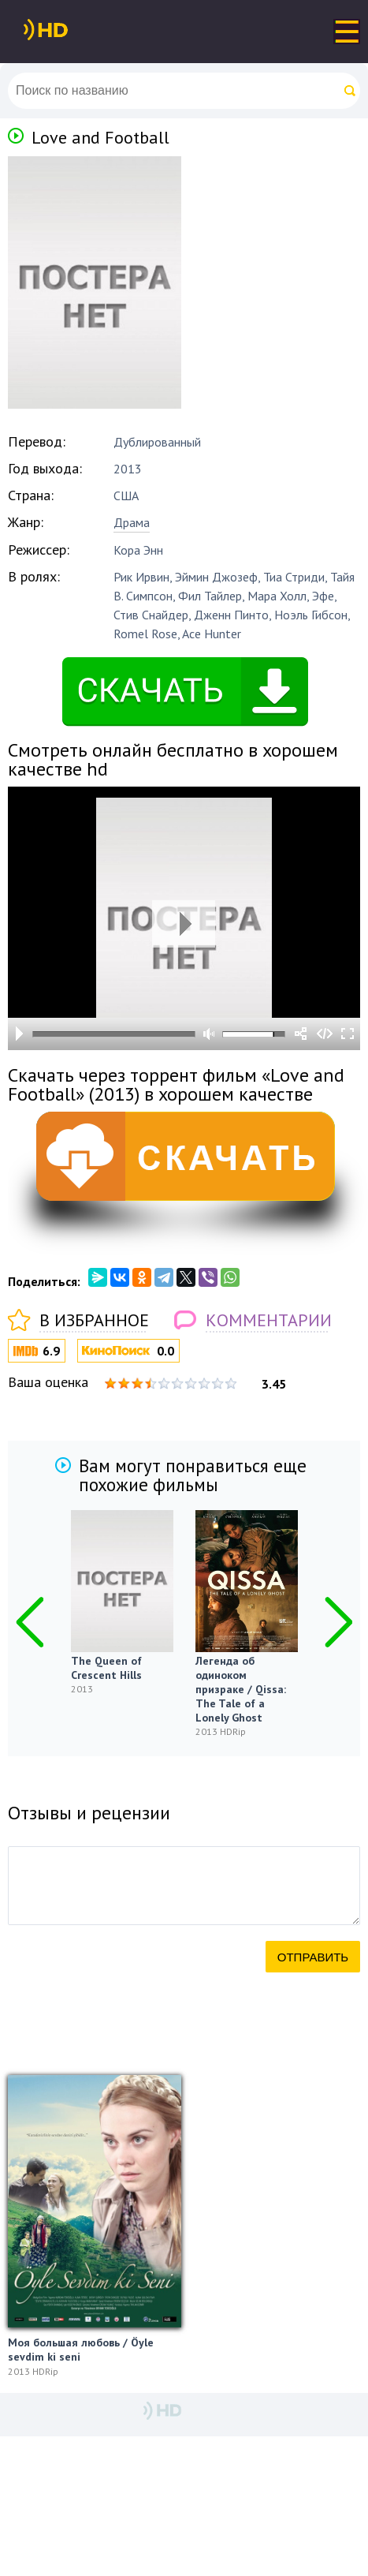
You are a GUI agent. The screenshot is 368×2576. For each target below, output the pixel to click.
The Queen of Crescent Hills (106, 1668)
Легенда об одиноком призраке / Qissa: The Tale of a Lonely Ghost (240, 1689)
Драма (131, 522)
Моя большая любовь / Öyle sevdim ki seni (81, 2349)
